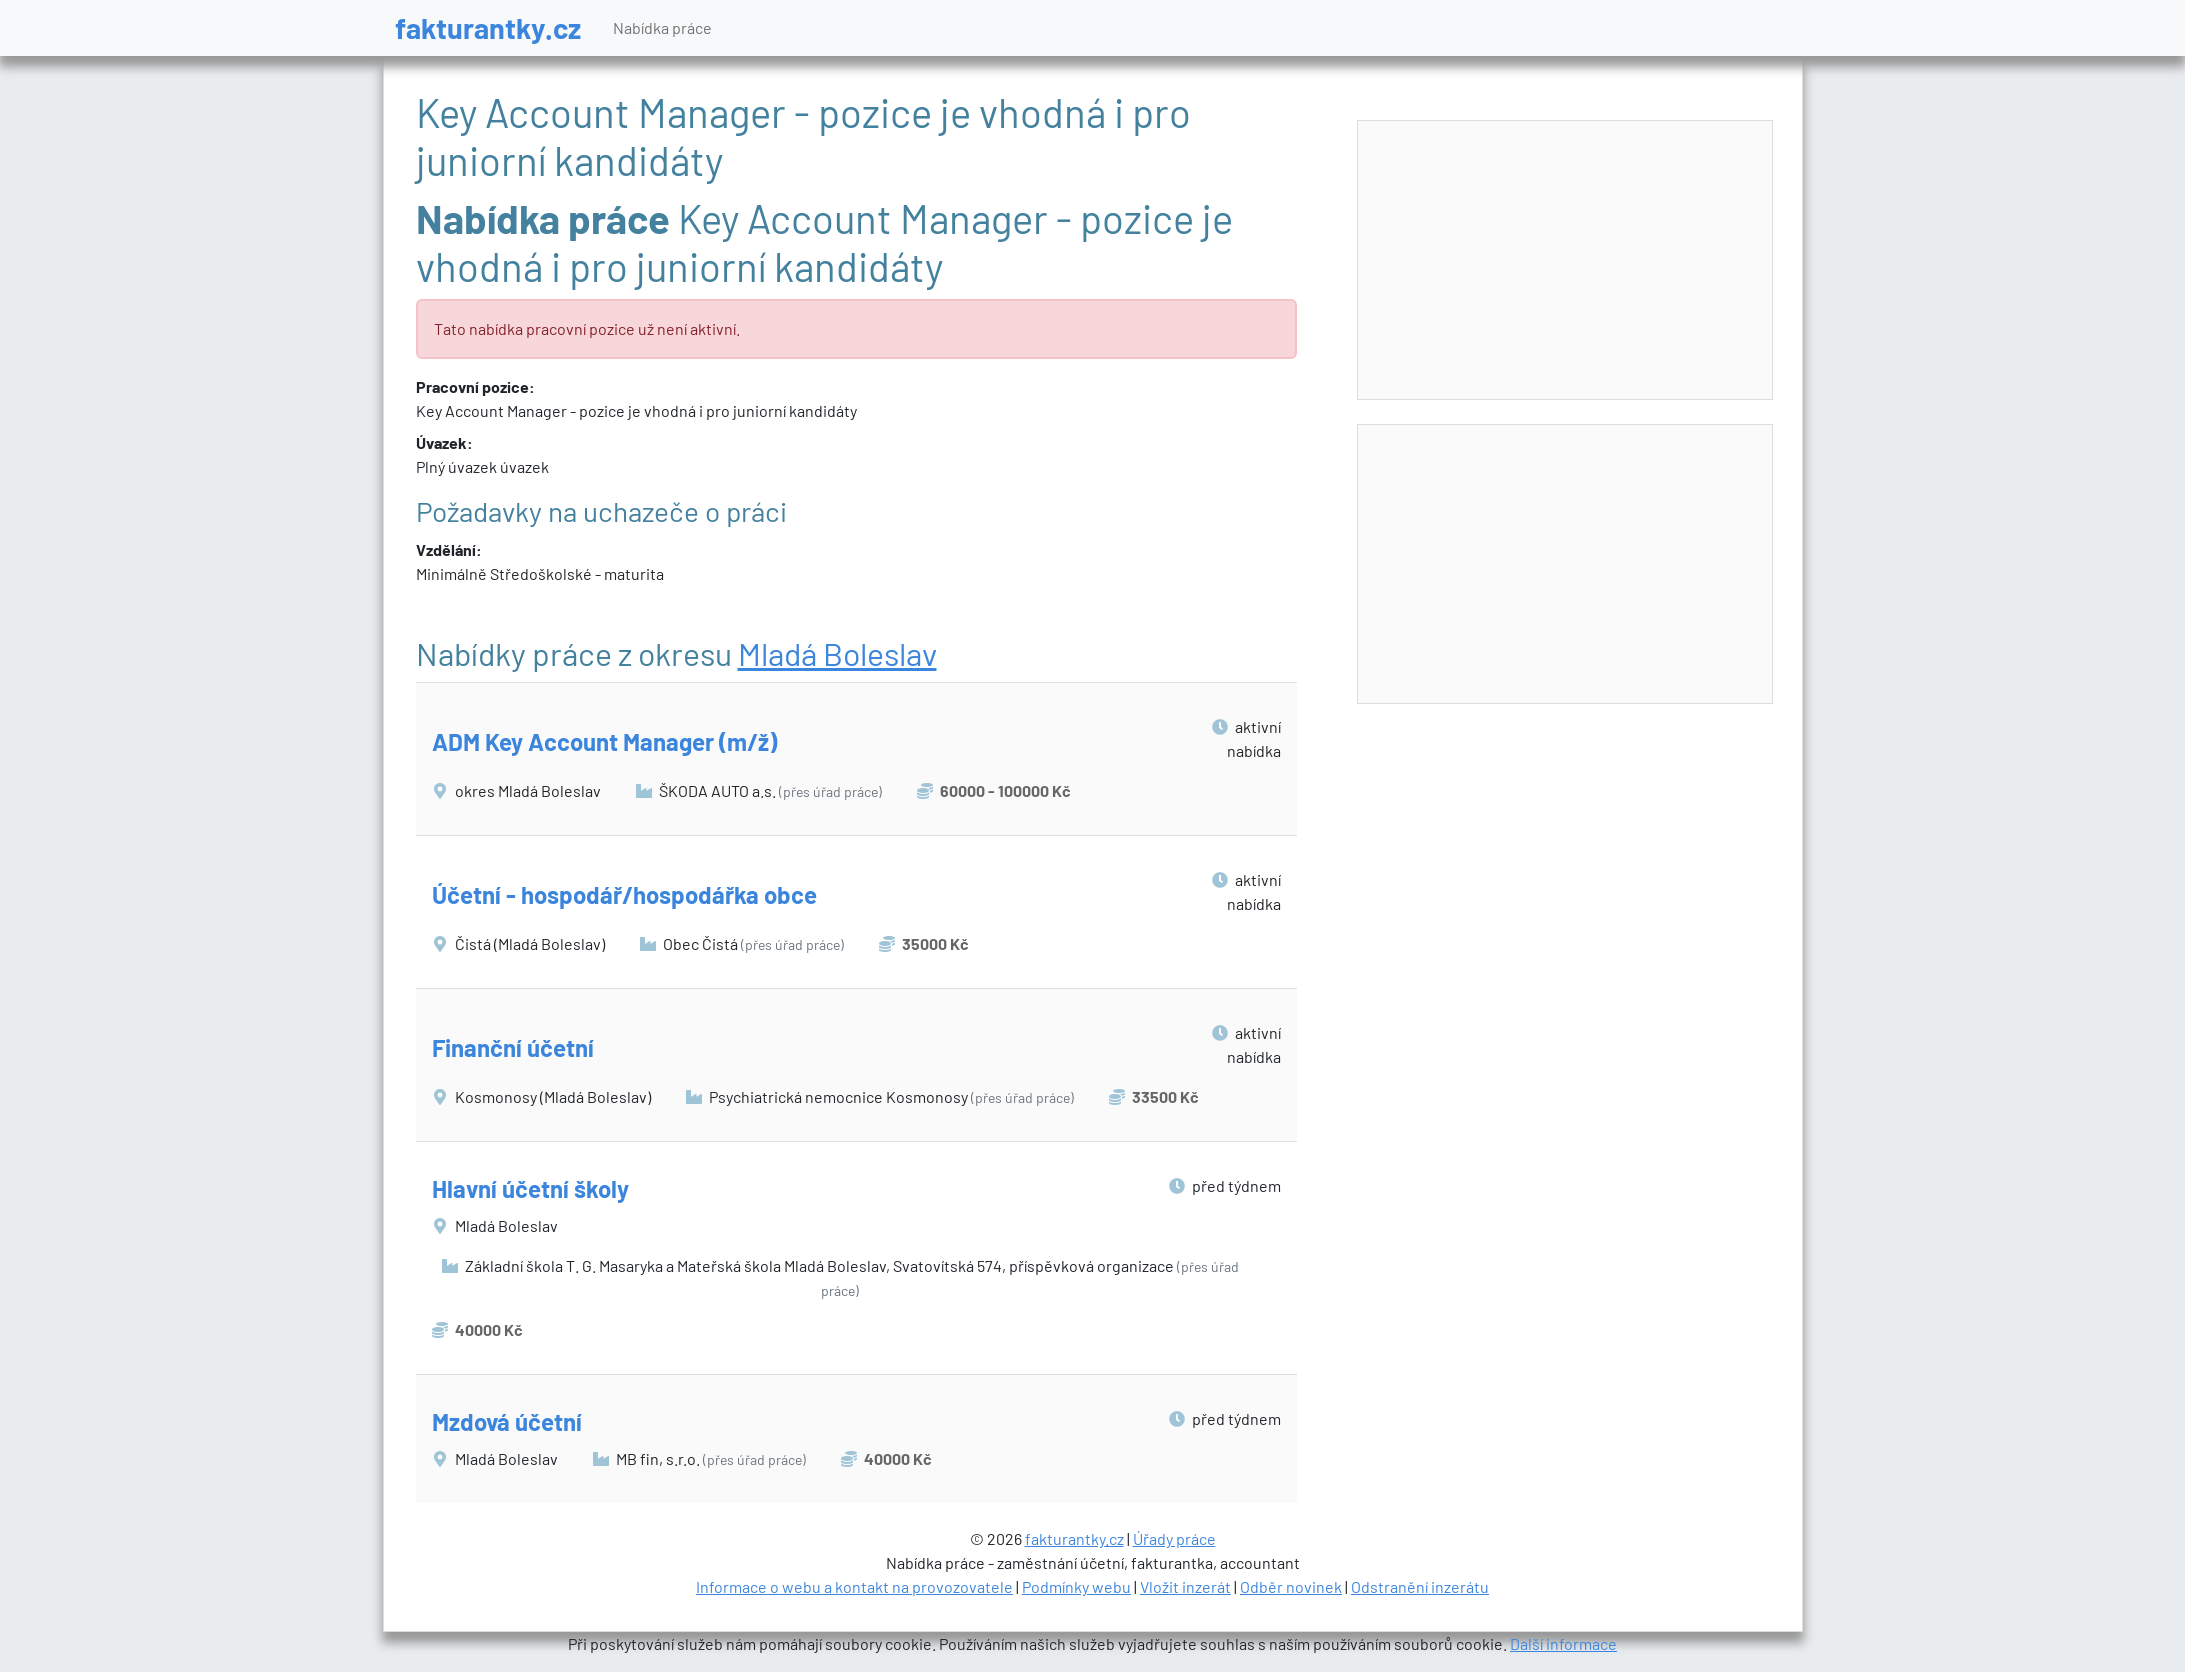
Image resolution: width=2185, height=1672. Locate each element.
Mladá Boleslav (837, 653)
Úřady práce (1174, 1538)
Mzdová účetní (507, 1421)
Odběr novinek (1291, 1586)
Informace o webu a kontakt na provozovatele (854, 1586)
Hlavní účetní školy (530, 1188)
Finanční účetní (513, 1047)
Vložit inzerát (1185, 1586)
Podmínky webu (1076, 1586)
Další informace (1563, 1643)
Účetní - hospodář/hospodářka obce (624, 894)
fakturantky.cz (488, 27)
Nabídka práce (662, 27)
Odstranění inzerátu (1420, 1586)
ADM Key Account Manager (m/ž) (604, 741)
